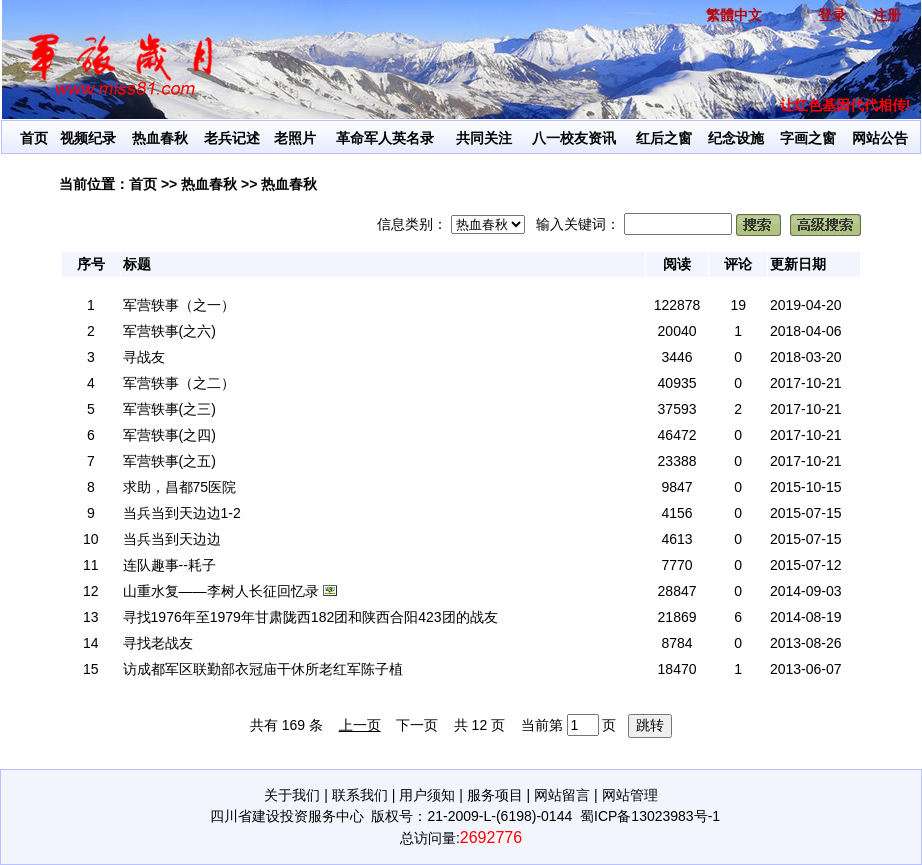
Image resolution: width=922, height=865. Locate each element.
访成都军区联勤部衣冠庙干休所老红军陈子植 (263, 669)
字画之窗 (808, 138)
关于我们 (292, 795)
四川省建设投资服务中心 (287, 816)
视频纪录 (88, 138)
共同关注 (484, 138)
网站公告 (880, 138)
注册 (887, 15)
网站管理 (630, 795)
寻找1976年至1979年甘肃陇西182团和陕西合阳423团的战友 (310, 617)
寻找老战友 (158, 643)
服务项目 (495, 795)
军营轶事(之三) (169, 409)
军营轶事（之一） (179, 305)
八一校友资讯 (574, 138)
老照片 (295, 138)
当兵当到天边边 (172, 539)
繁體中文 (734, 15)
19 (738, 305)
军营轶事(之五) (169, 461)
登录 (832, 15)
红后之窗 (664, 138)
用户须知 (427, 795)
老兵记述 (232, 138)
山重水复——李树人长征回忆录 (221, 591)
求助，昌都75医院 (180, 487)
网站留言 (562, 795)
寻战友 (144, 357)
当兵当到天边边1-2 (182, 513)
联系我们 (360, 795)
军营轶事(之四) (169, 435)
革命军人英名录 (385, 138)
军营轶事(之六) (169, 331)
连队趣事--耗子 (169, 565)
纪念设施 (736, 138)
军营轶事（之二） (179, 383)
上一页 (360, 725)
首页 (34, 138)
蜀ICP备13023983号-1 (650, 816)
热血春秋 (160, 138)
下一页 (417, 725)
